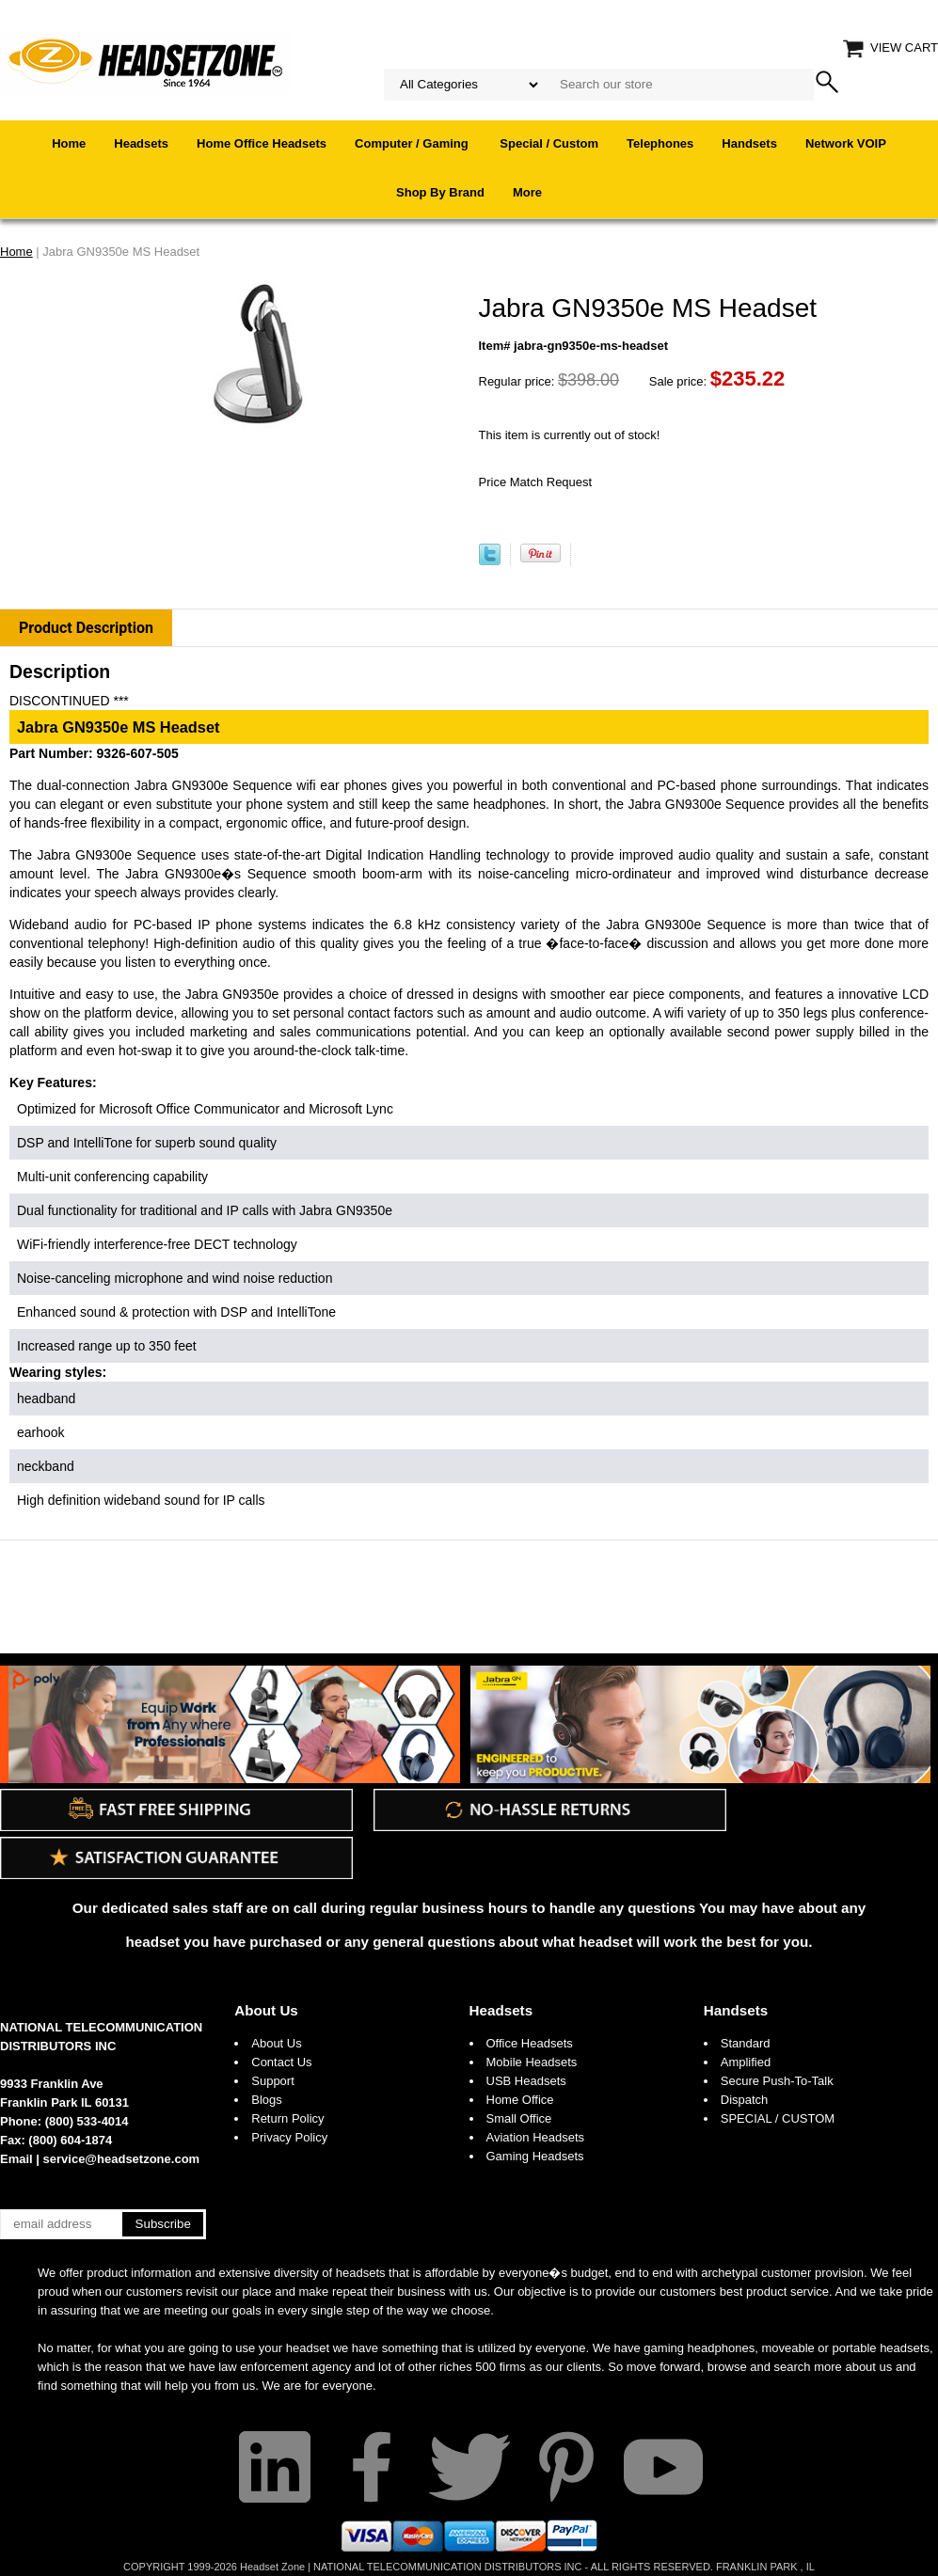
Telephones (660, 143)
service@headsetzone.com (121, 2159)
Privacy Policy (289, 2137)
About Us (266, 2010)
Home (69, 143)
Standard (746, 2043)
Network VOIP (845, 143)
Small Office (519, 2118)
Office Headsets (529, 2043)
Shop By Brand (440, 192)
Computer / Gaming (413, 143)
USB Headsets (526, 2081)
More (527, 192)
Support (272, 2081)
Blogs (266, 2100)
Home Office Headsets (261, 143)
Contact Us (281, 2062)
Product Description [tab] (86, 628)
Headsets (141, 143)
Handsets (749, 143)
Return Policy (287, 2118)
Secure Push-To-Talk (777, 2081)
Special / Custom (549, 143)
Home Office (520, 2100)
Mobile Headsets (532, 2062)
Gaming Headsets (535, 2156)
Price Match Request (536, 482)
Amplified (746, 2062)
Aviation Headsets (535, 2137)
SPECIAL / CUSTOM (778, 2118)
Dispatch (745, 2100)
